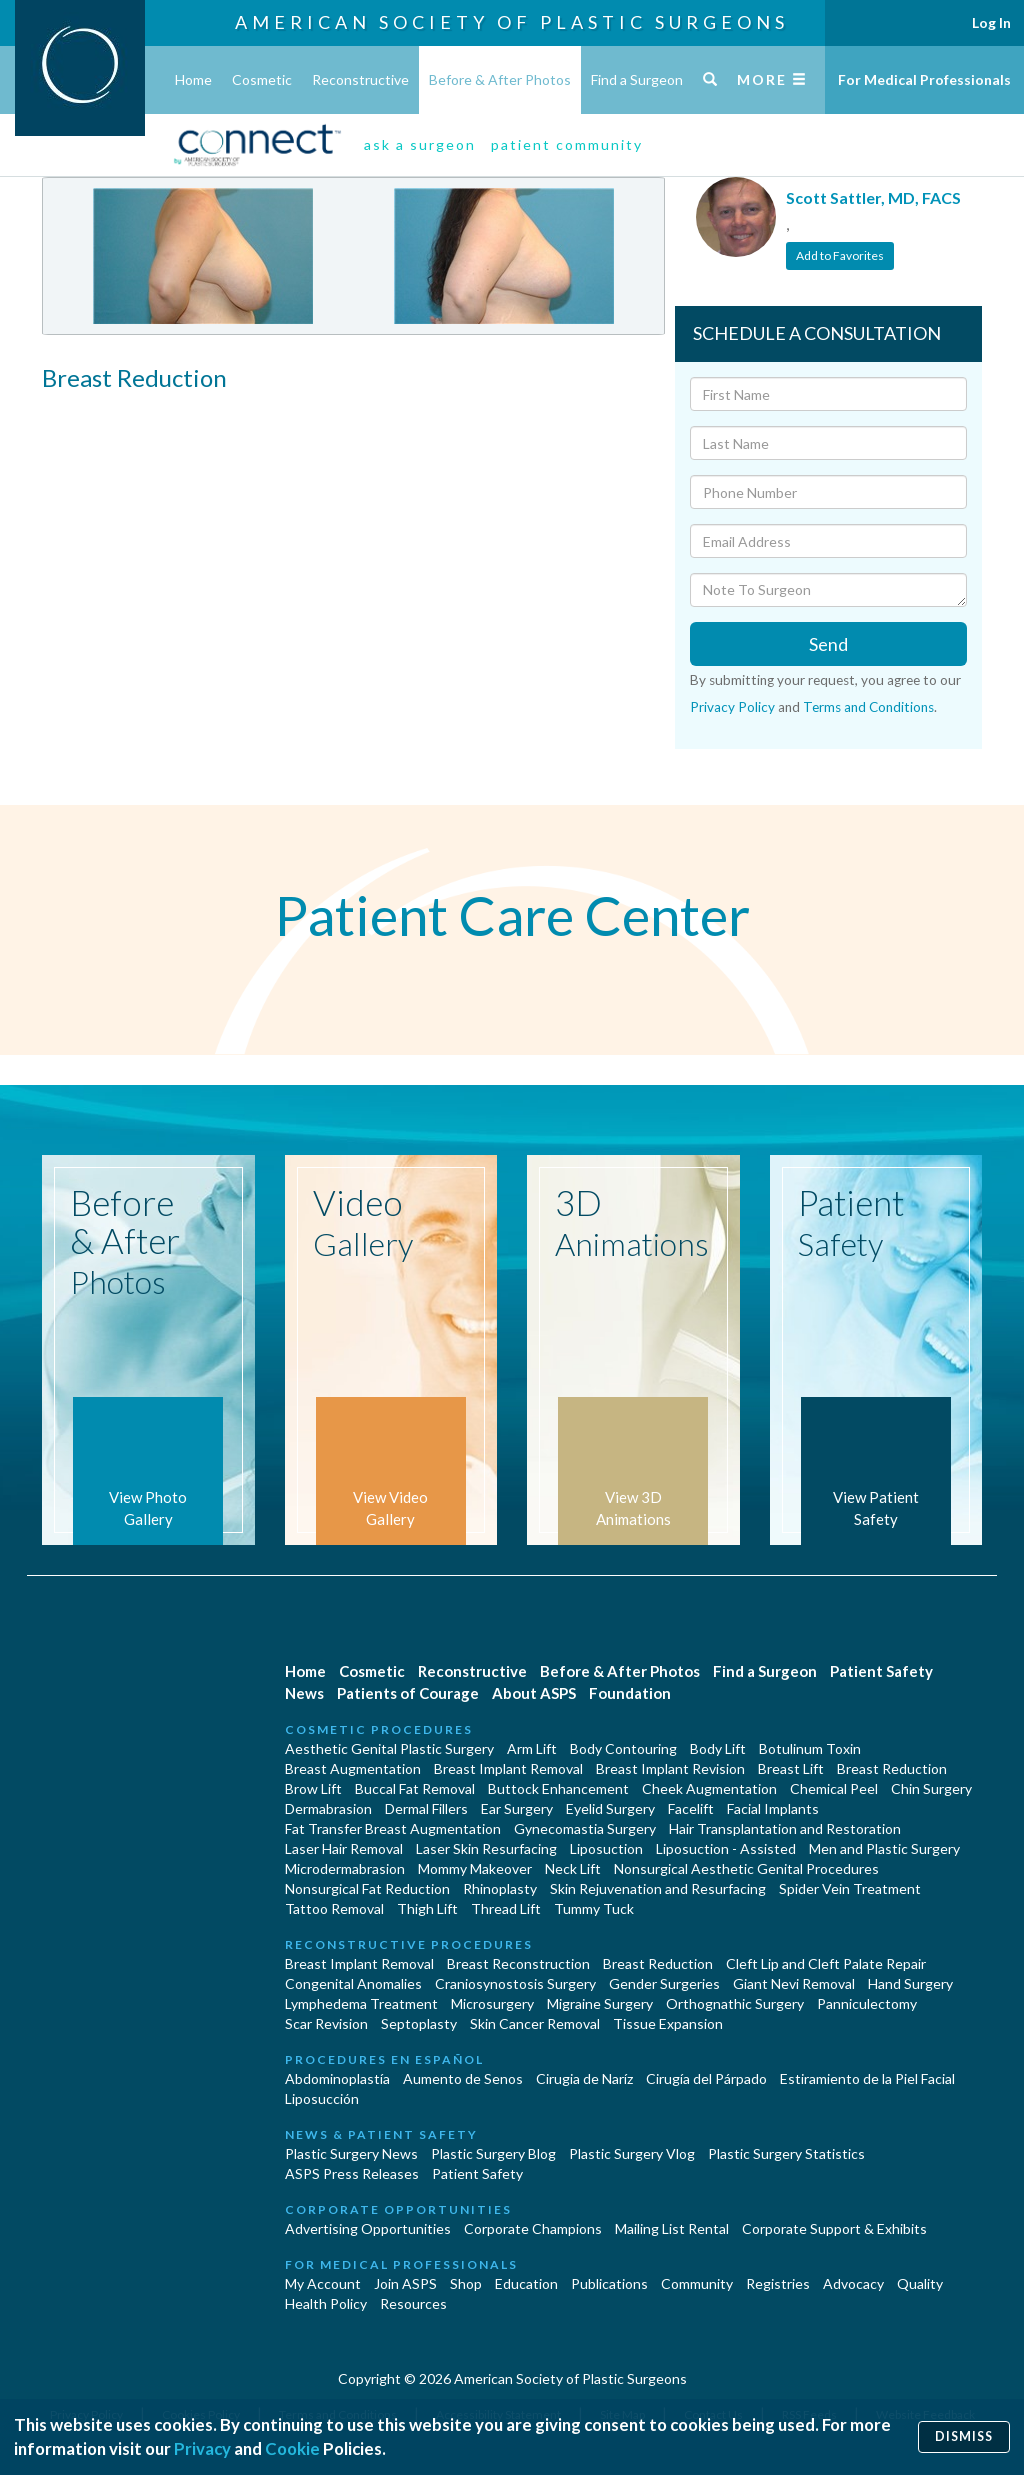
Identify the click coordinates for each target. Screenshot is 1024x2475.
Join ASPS (405, 2283)
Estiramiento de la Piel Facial (867, 2078)
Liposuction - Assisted (726, 1848)
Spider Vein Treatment (850, 1888)
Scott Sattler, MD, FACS (873, 197)
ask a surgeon (420, 144)
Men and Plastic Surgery (884, 1848)
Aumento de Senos (463, 2078)
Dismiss (964, 2436)
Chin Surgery (931, 1788)
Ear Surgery (517, 1808)
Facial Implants (773, 1808)
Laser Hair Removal (344, 1848)
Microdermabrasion (345, 1868)
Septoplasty (419, 2023)
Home (193, 79)
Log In (991, 22)
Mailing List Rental (672, 2228)
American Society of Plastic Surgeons (512, 22)
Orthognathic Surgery (735, 2003)
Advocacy (853, 2283)
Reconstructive (360, 79)
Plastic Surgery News (351, 2153)
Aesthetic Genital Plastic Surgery (389, 1748)
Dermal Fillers (426, 1808)
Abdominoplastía (337, 2078)
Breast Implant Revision (670, 1768)
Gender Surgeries (664, 1983)
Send (828, 644)
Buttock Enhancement (558, 1788)
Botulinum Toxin (810, 1748)
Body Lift (718, 1748)
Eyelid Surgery (610, 1808)
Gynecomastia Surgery (585, 1828)
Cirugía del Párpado (706, 2078)
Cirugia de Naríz (584, 2078)
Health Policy (326, 2303)
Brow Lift (313, 1788)
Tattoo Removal (334, 1908)
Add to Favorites (840, 255)
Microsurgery (492, 2003)
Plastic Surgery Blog (493, 2153)
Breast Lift (791, 1768)
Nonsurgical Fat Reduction (367, 1888)
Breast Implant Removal (508, 1768)
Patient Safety (881, 1671)
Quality (920, 2283)
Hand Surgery (910, 1983)
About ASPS (534, 1693)
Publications (609, 2283)
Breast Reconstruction (518, 1963)
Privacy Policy (732, 707)
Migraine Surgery (600, 2003)
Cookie (292, 2448)
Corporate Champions (533, 2228)
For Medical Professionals (924, 79)
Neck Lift (573, 1868)
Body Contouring (623, 1748)
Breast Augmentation (353, 1768)
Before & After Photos (500, 79)
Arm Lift (532, 1748)
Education (526, 2283)
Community (697, 2283)
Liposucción (322, 2098)
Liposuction (606, 1848)
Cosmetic (262, 79)
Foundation (630, 1693)
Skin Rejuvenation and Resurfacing (658, 1888)
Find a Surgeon (637, 79)
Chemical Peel (834, 1788)
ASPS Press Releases (352, 2173)
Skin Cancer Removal (535, 2023)
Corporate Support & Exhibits (834, 2228)
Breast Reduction (892, 1768)
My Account (323, 2283)
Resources (413, 2303)
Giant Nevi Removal (794, 1983)
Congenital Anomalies (353, 1983)
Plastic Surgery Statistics (786, 2153)
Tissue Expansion (668, 2023)
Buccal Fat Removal (415, 1788)
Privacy (202, 2448)
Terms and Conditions (868, 707)
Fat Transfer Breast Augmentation (393, 1828)
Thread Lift (506, 1908)
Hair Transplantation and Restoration (785, 1828)
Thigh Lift (427, 1908)
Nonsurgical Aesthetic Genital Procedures (746, 1868)
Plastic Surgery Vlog (632, 2153)
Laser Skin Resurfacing (486, 1848)
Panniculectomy (867, 2003)
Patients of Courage (408, 1693)
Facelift (691, 1808)
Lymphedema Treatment (361, 2003)
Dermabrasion (328, 1808)
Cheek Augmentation (709, 1788)
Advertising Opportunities (368, 2228)
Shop (466, 2283)
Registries (778, 2283)
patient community (567, 144)
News (304, 1693)
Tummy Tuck (594, 1908)
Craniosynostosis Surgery (515, 1983)
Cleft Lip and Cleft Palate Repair (826, 1963)
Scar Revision (326, 2023)
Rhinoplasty (500, 1888)
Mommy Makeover (475, 1868)
